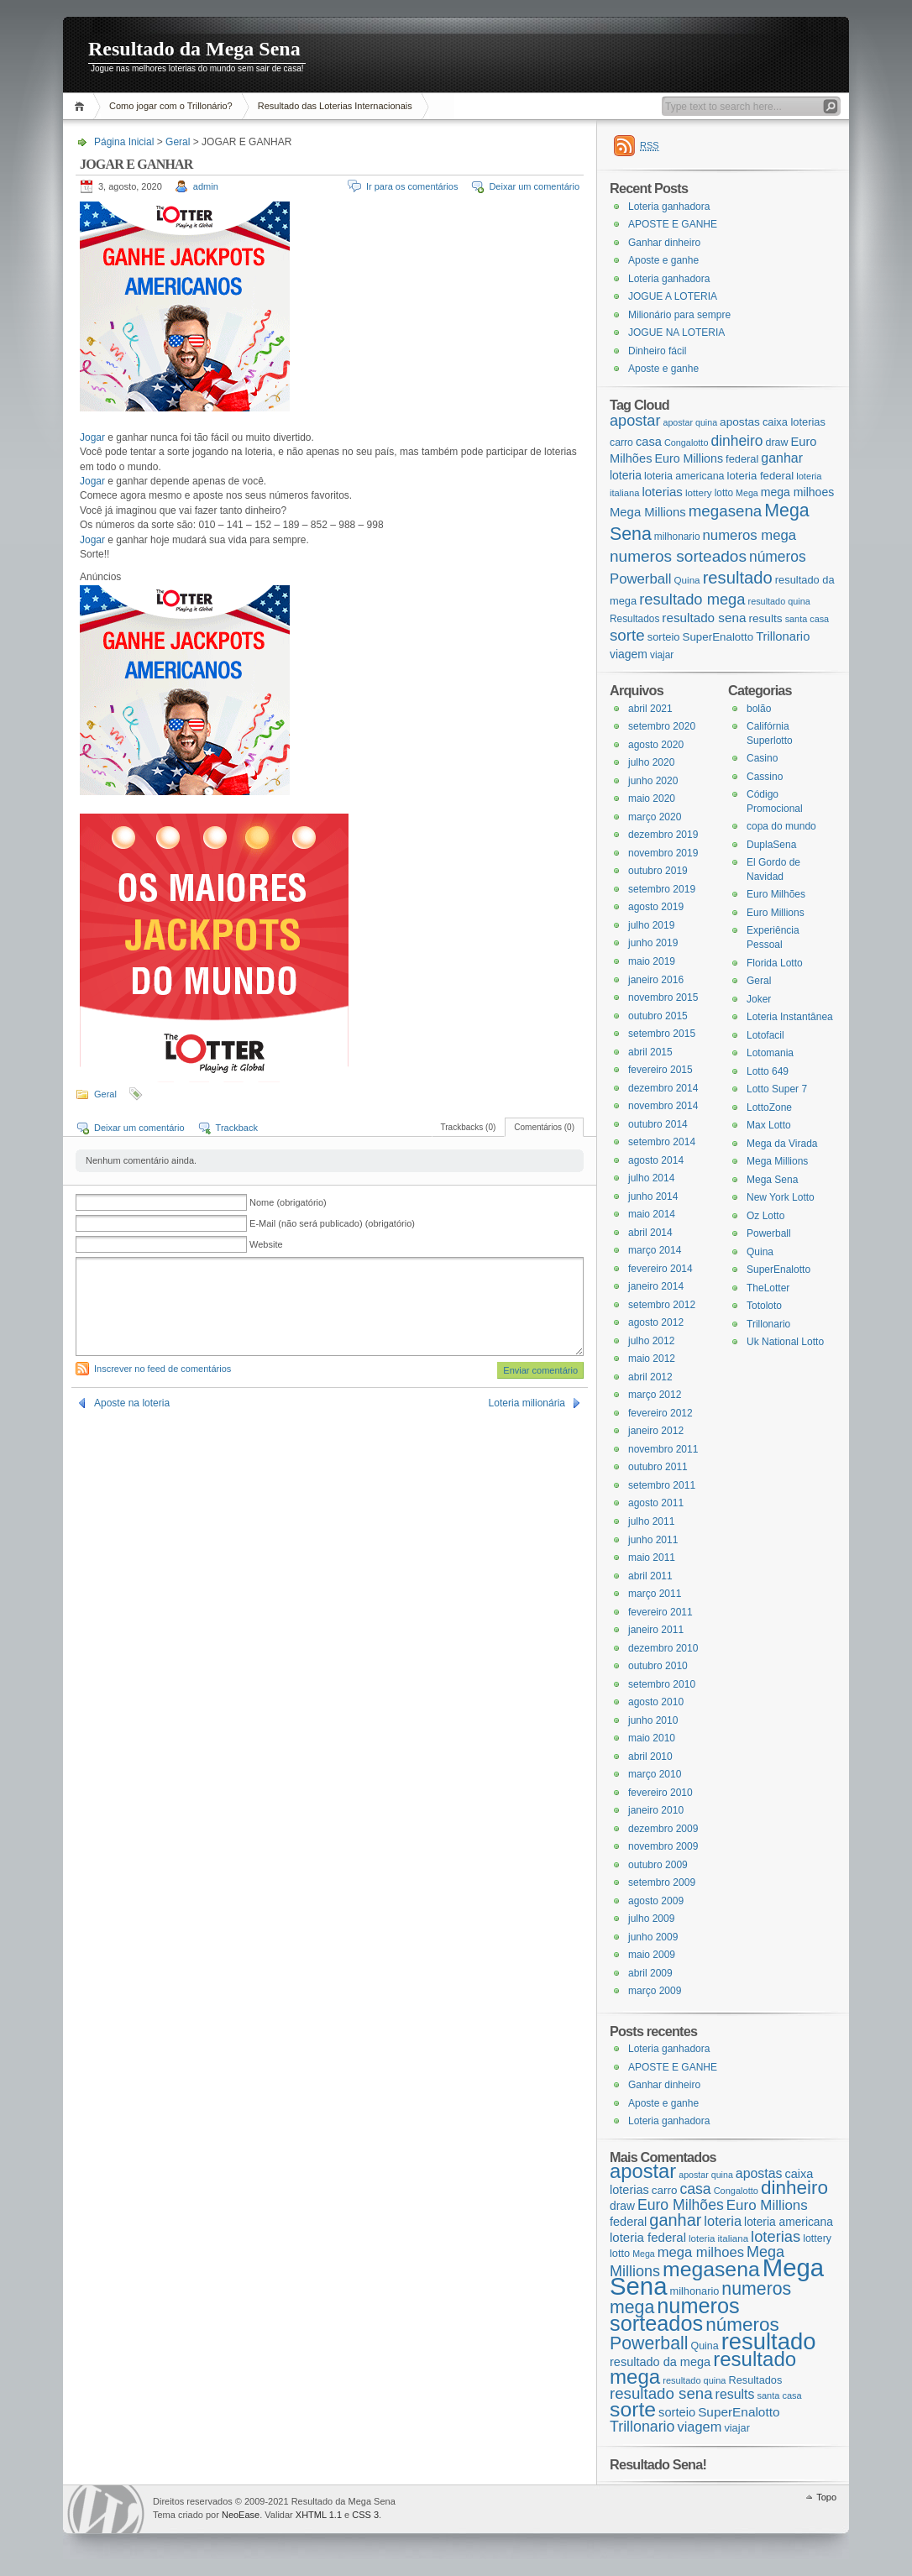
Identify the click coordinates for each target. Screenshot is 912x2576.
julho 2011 (651, 1521)
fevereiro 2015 (660, 1070)
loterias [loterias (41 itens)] (662, 491)
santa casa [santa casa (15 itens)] (807, 619)
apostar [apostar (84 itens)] (635, 420)
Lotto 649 (768, 1071)
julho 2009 (651, 1918)
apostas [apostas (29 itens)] (740, 422)
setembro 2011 (661, 1485)
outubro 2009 (658, 1865)
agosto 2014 (656, 1160)
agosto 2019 (656, 907)
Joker (759, 999)
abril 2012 (650, 1377)
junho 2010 (653, 1720)
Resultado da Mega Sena (194, 49)
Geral (177, 142)
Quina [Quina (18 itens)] (687, 579)
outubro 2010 (658, 1666)
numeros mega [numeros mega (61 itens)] (750, 535)
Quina (760, 1252)
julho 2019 (651, 925)
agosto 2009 (656, 1901)
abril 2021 (650, 709)
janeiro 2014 (656, 1286)
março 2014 (654, 1250)
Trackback (237, 1128)
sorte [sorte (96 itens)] (627, 635)
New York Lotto (781, 1197)
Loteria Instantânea (790, 1017)
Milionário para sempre (679, 315)
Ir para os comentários (412, 186)
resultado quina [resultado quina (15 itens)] (779, 601)
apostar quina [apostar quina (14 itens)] (690, 422)
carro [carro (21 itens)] (621, 442)
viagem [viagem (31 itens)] (628, 654)
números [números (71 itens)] (777, 556)
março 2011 (654, 1594)
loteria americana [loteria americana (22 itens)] (684, 476)
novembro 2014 (663, 1106)
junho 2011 (653, 1540)
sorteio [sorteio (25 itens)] (663, 637)
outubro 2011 (658, 1467)
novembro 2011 (663, 1449)
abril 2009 (650, 1973)
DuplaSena (771, 845)
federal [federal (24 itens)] (742, 459)
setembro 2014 (661, 1142)
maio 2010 (651, 1738)
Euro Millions (776, 913)
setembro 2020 (661, 726)
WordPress (105, 2509)
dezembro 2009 (663, 1829)
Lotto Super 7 (777, 1089)
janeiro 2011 (656, 1630)
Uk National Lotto (785, 1342)
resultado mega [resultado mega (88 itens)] (692, 599)
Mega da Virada (782, 1143)
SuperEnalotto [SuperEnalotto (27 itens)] (718, 637)
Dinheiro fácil (657, 351)
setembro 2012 (661, 1305)
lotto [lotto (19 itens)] (724, 493)
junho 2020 (653, 781)
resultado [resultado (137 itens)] (738, 577)
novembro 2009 (663, 1846)
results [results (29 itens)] (765, 618)
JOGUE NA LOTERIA (676, 332)
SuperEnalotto (778, 1269)
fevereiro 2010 (660, 1792)
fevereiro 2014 (660, 1269)
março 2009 (654, 1991)
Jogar (92, 437)
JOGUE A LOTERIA (672, 296)
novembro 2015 (663, 997)
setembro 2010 (661, 1684)
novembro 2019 (663, 853)
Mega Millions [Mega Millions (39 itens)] (648, 512)
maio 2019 (651, 961)
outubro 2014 (658, 1124)
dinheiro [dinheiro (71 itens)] (736, 440)
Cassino (765, 777)
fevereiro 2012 (660, 1413)
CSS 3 (365, 2515)
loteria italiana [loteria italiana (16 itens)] (718, 2238)
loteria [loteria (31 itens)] (626, 475)
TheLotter (768, 1288)
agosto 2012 (656, 1322)
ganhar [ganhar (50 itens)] (782, 458)
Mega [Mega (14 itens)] (747, 493)
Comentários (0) (544, 1127)
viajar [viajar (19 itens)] (662, 655)
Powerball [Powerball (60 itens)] (640, 579)
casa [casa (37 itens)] (649, 441)
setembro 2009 (661, 1882)
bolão (759, 709)
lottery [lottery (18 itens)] (698, 492)
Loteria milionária (527, 1403)
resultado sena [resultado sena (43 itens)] (704, 617)
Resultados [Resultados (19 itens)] (634, 619)
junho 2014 (653, 1196)
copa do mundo (781, 826)
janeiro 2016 (656, 980)
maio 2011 (651, 1557)
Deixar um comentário (534, 186)
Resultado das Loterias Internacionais (335, 106)
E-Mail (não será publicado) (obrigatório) (332, 1223)
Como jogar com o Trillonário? (171, 106)
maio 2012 (651, 1358)
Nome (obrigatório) (288, 1202)
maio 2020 (651, 798)
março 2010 (654, 1774)
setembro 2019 (661, 889)
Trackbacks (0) (468, 1127)
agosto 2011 (656, 1503)
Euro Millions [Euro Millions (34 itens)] (688, 458)
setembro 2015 (661, 1033)
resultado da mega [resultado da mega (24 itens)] (660, 2362)
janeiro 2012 (656, 1431)
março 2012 (654, 1395)
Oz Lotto (765, 1216)
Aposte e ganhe (663, 260)
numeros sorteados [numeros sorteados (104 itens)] (678, 556)
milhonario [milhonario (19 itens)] (677, 536)
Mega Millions (777, 1161)
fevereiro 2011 (660, 1612)
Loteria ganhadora (669, 206)
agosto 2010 (656, 1702)
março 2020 (654, 817)
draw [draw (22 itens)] (777, 442)
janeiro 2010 (656, 1810)
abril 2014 (650, 1232)
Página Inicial (82, 106)
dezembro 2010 (663, 1648)
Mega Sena (772, 1180)
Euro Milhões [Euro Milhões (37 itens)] (680, 2204)
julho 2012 (651, 1341)
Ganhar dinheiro (664, 243)
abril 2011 (650, 1576)
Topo (826, 2497)
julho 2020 (651, 762)
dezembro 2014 (663, 1088)
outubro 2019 (658, 871)
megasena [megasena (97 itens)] (726, 511)
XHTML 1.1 (319, 2515)
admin (205, 186)
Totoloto (764, 1306)
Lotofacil (765, 1035)
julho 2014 (651, 1178)
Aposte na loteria (132, 1403)
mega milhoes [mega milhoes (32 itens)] (797, 492)
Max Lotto (769, 1125)
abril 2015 (650, 1052)
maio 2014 (651, 1214)
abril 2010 (650, 1756)
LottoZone (769, 1107)
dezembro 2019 (663, 834)
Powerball (769, 1233)
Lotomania (770, 1053)
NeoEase (240, 2515)
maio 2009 (651, 1955)
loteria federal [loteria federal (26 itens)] (760, 475)
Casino (762, 758)
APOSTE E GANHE (672, 224)
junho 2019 (653, 943)
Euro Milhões (776, 894)
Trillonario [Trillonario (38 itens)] (783, 636)
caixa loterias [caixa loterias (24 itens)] (794, 422)
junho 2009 (653, 1937)
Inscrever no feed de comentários (162, 1369)
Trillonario (768, 1324)
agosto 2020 (656, 745)
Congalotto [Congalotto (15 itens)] (686, 442)
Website (266, 1244)
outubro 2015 (658, 1016)
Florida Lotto (775, 963)
